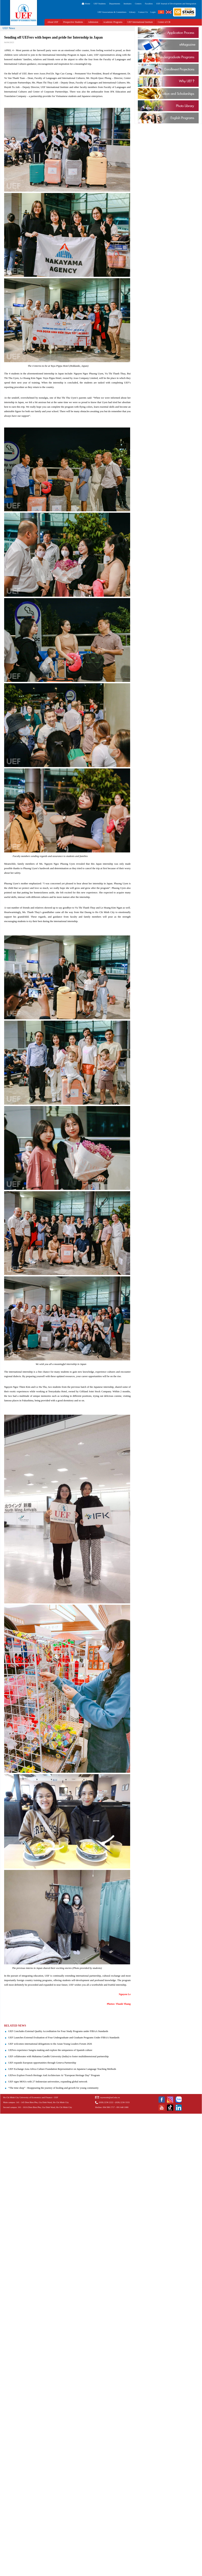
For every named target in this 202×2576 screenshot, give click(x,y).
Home (86, 3)
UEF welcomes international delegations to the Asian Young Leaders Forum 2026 (50, 2043)
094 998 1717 (109, 2107)
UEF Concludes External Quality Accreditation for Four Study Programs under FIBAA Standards (58, 2031)
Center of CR (164, 22)
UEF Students (100, 3)
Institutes (128, 3)
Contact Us (143, 12)
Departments (114, 3)
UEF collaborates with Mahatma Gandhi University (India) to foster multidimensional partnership (58, 2056)
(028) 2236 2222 (106, 2102)
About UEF (52, 22)
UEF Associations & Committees (112, 12)
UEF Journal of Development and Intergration (176, 3)
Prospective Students (73, 22)
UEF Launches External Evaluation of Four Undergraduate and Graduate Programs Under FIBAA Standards (63, 2037)
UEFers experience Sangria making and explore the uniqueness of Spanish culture (50, 2050)
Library (132, 12)
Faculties (149, 3)
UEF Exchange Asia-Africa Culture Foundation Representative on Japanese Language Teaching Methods (62, 2068)
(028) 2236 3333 (122, 2102)
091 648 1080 (123, 2107)
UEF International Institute (140, 22)
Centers (138, 3)
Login (153, 12)
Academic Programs (112, 22)
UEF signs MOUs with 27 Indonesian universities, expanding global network (47, 2081)
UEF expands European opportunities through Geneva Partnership (42, 2062)
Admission (93, 22)
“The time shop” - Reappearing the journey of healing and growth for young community (53, 2087)
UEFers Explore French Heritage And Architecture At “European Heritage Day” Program (54, 2075)
